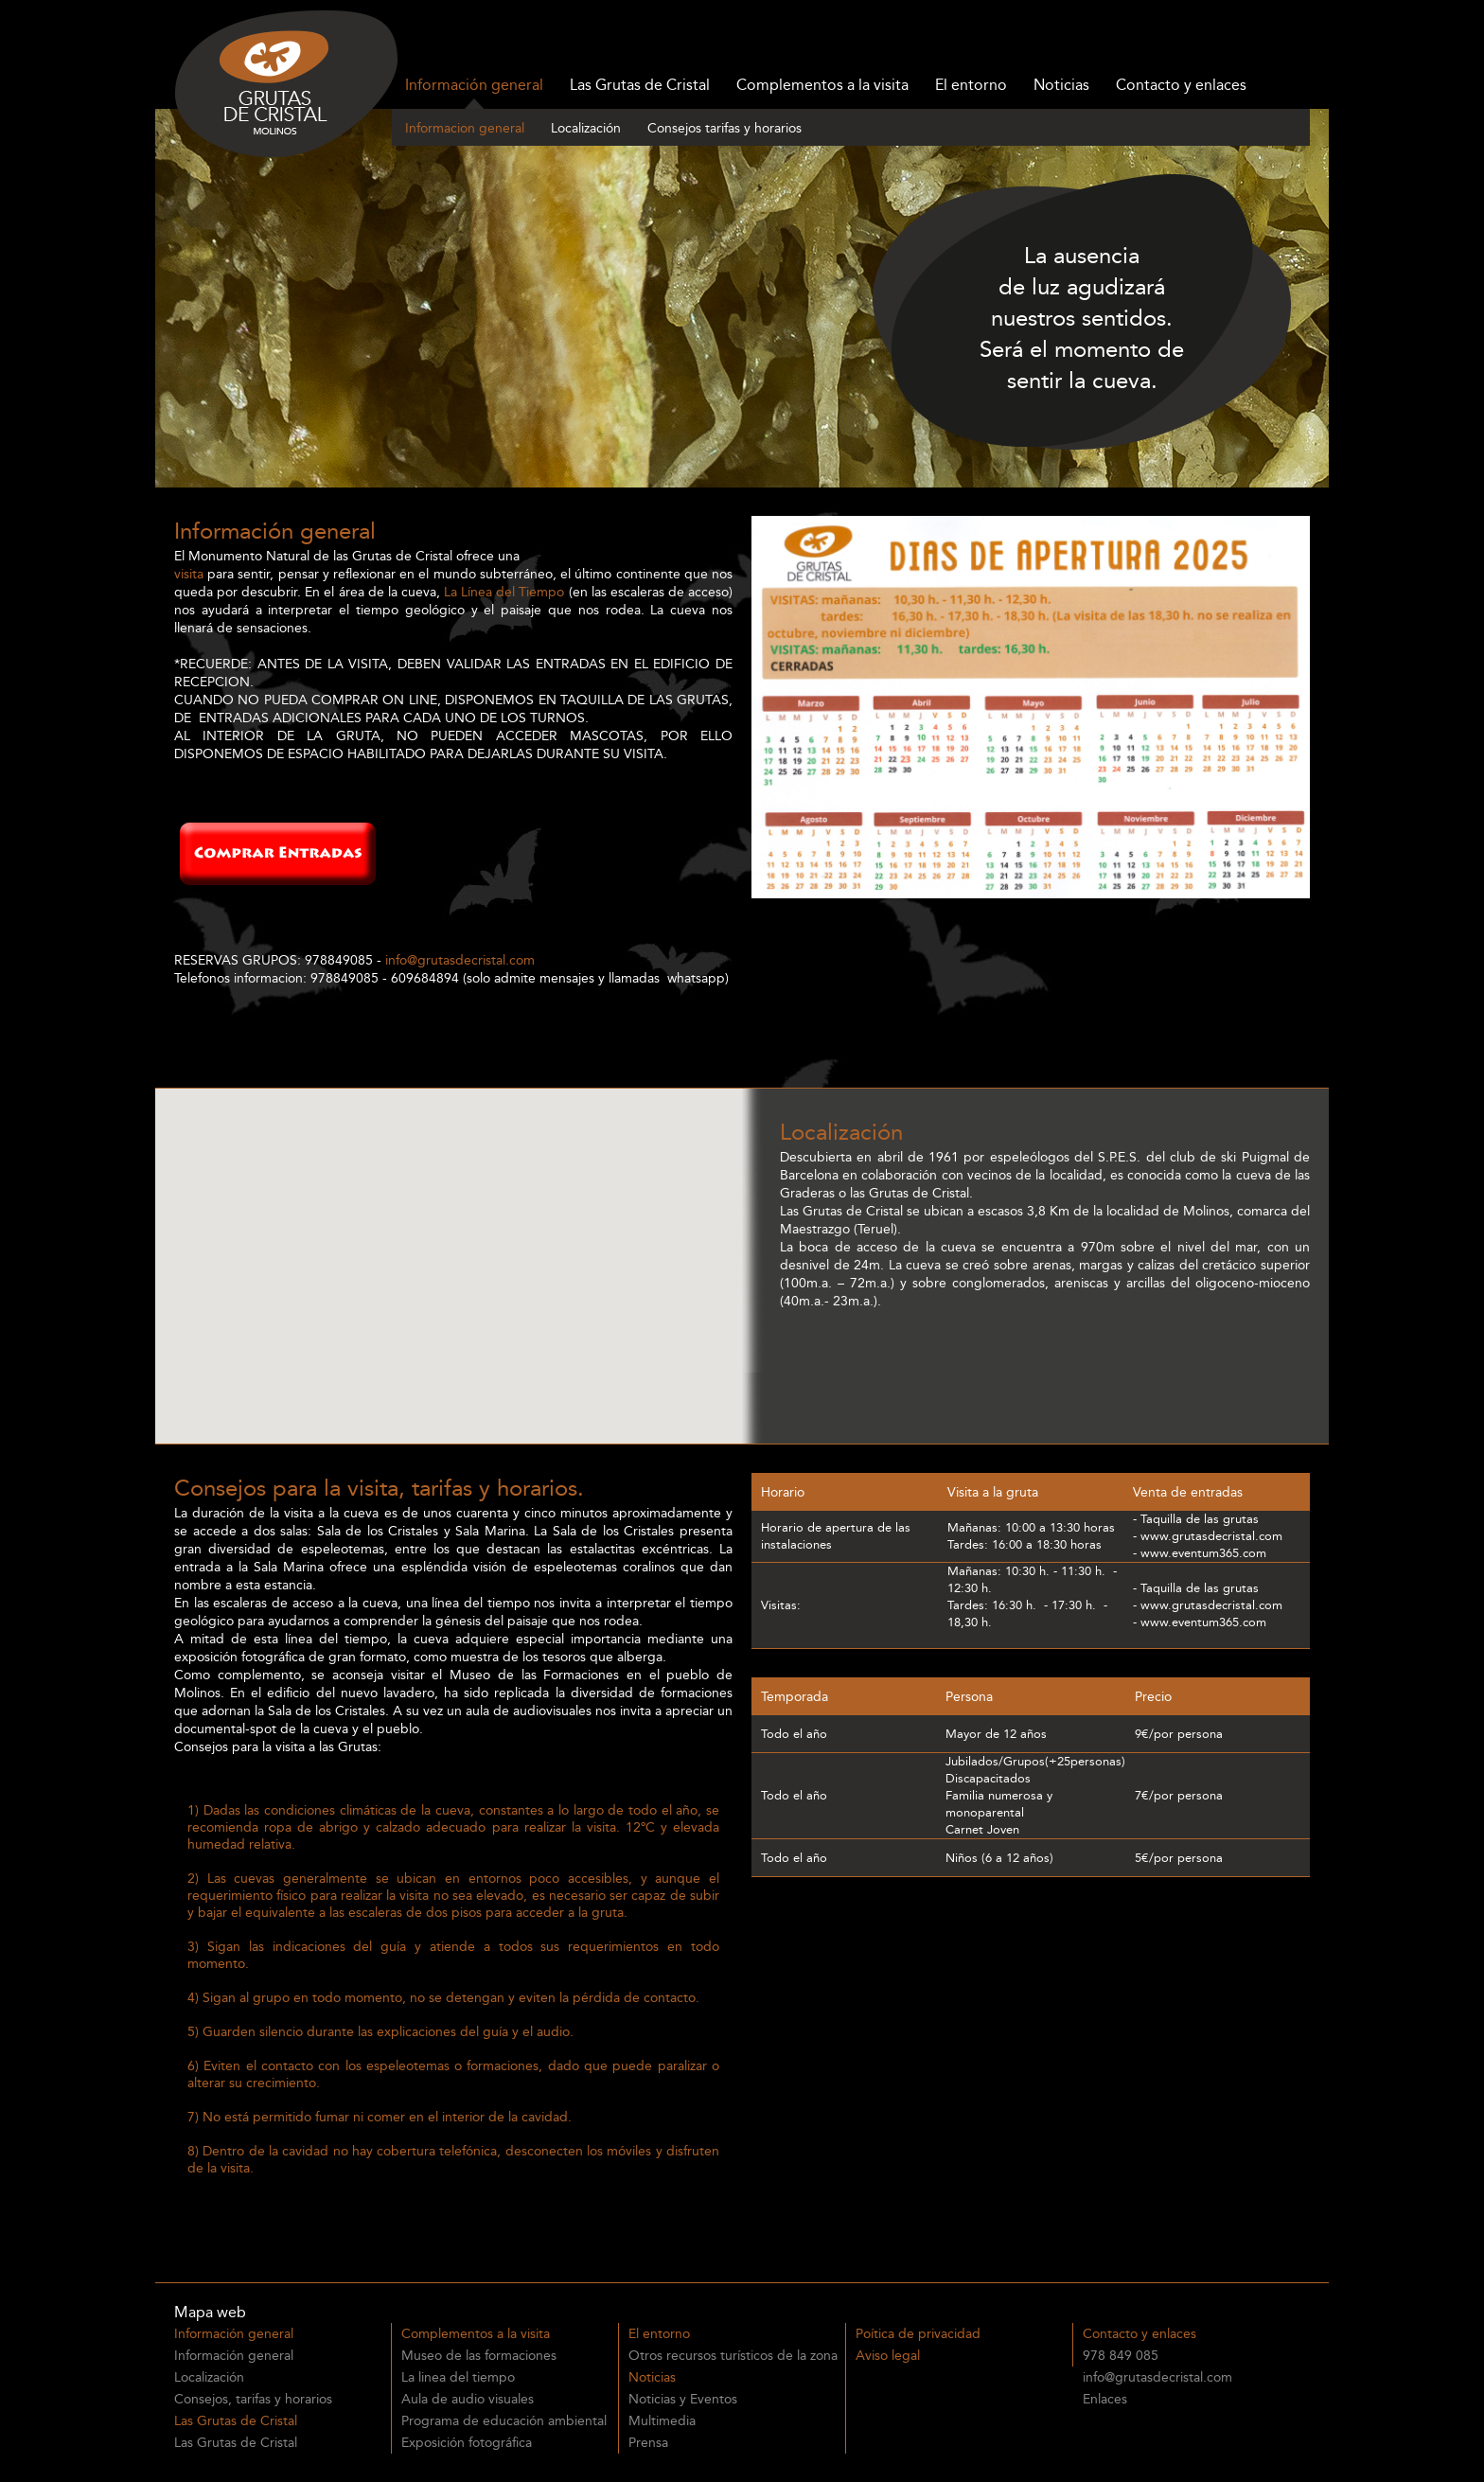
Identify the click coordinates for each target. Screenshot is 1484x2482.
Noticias (1061, 85)
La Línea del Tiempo (504, 592)
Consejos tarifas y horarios (724, 128)
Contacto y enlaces (1181, 85)
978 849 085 (1120, 2356)
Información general (474, 85)
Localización (586, 128)
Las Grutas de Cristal (640, 85)
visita (188, 574)
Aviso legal (888, 2356)
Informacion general (464, 128)
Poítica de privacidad (918, 2334)
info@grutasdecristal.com (460, 960)
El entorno (971, 85)
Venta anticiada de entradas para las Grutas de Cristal (363, 2196)
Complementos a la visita (822, 85)
